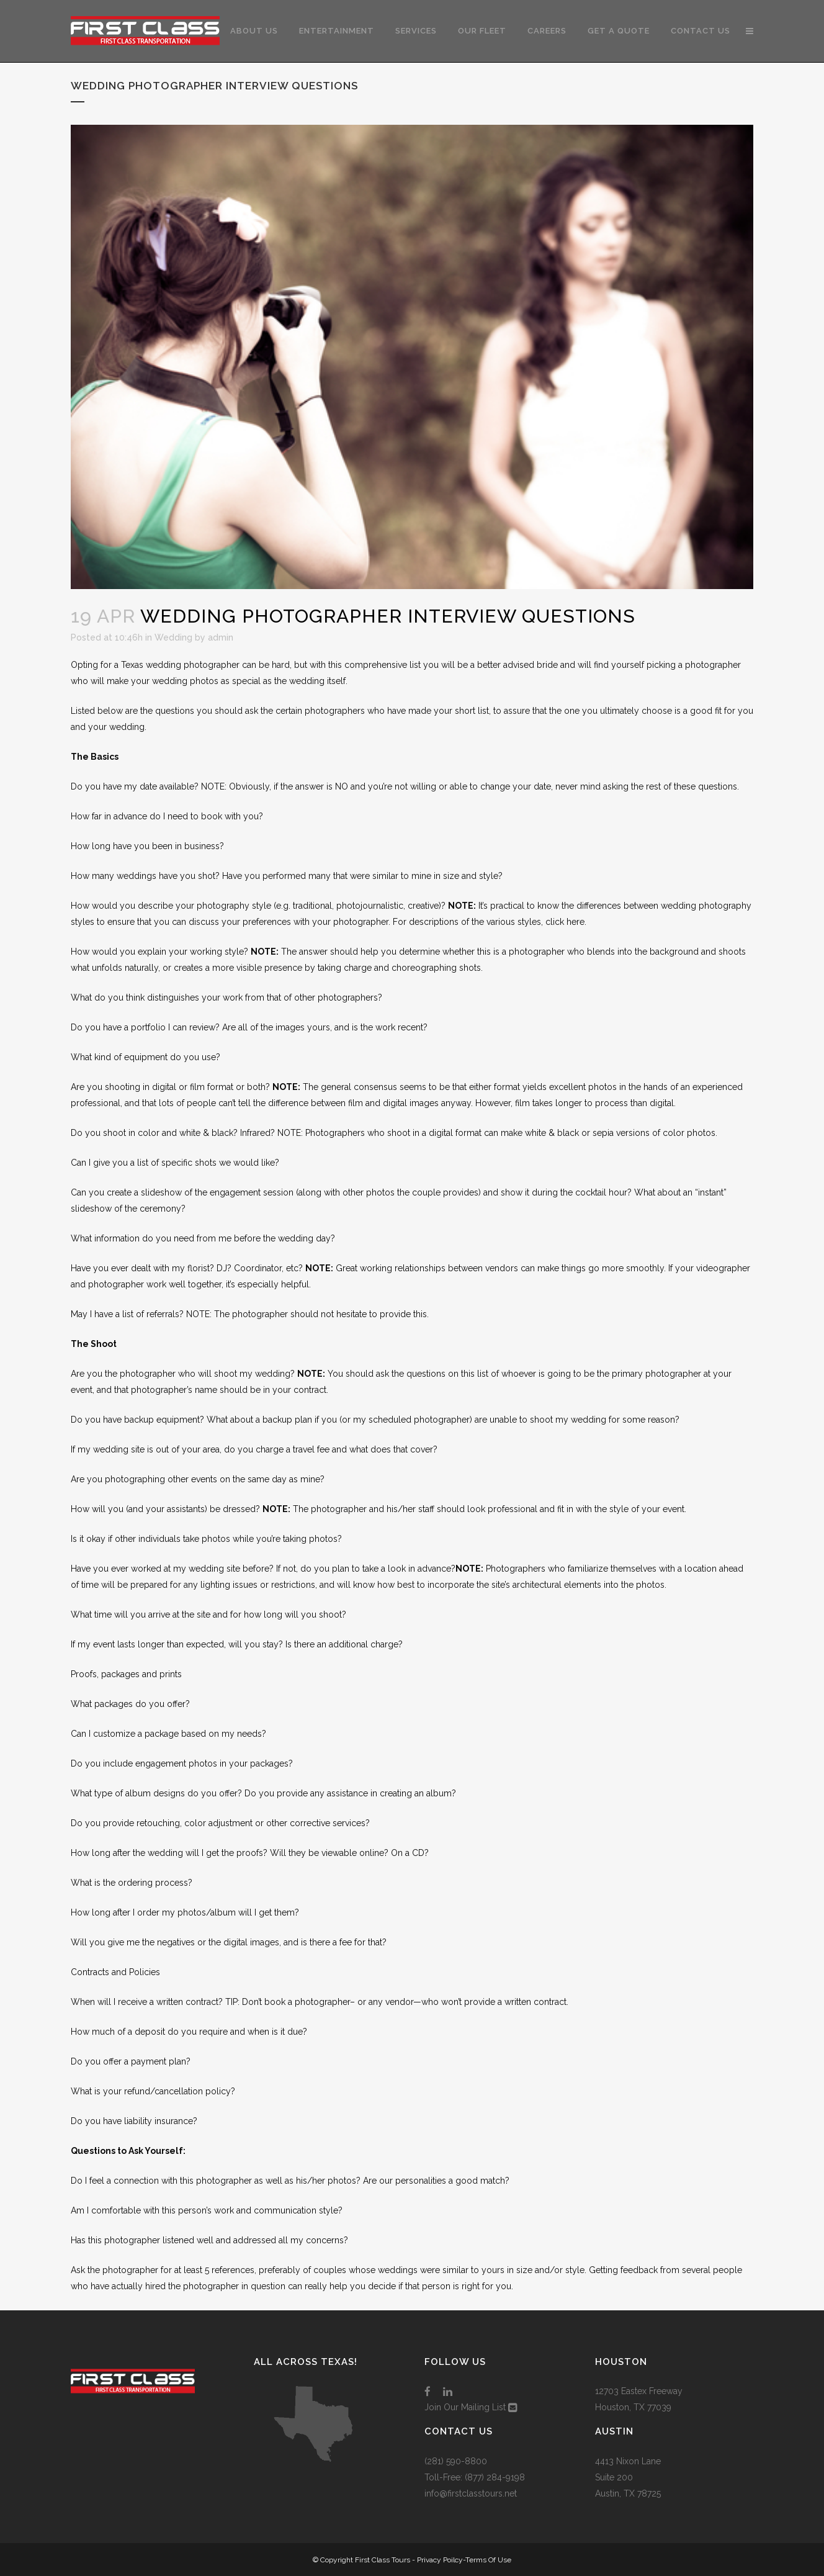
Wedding (173, 637)
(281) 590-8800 (455, 2461)
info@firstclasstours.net (470, 2493)
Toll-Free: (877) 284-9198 (474, 2477)
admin (220, 637)
